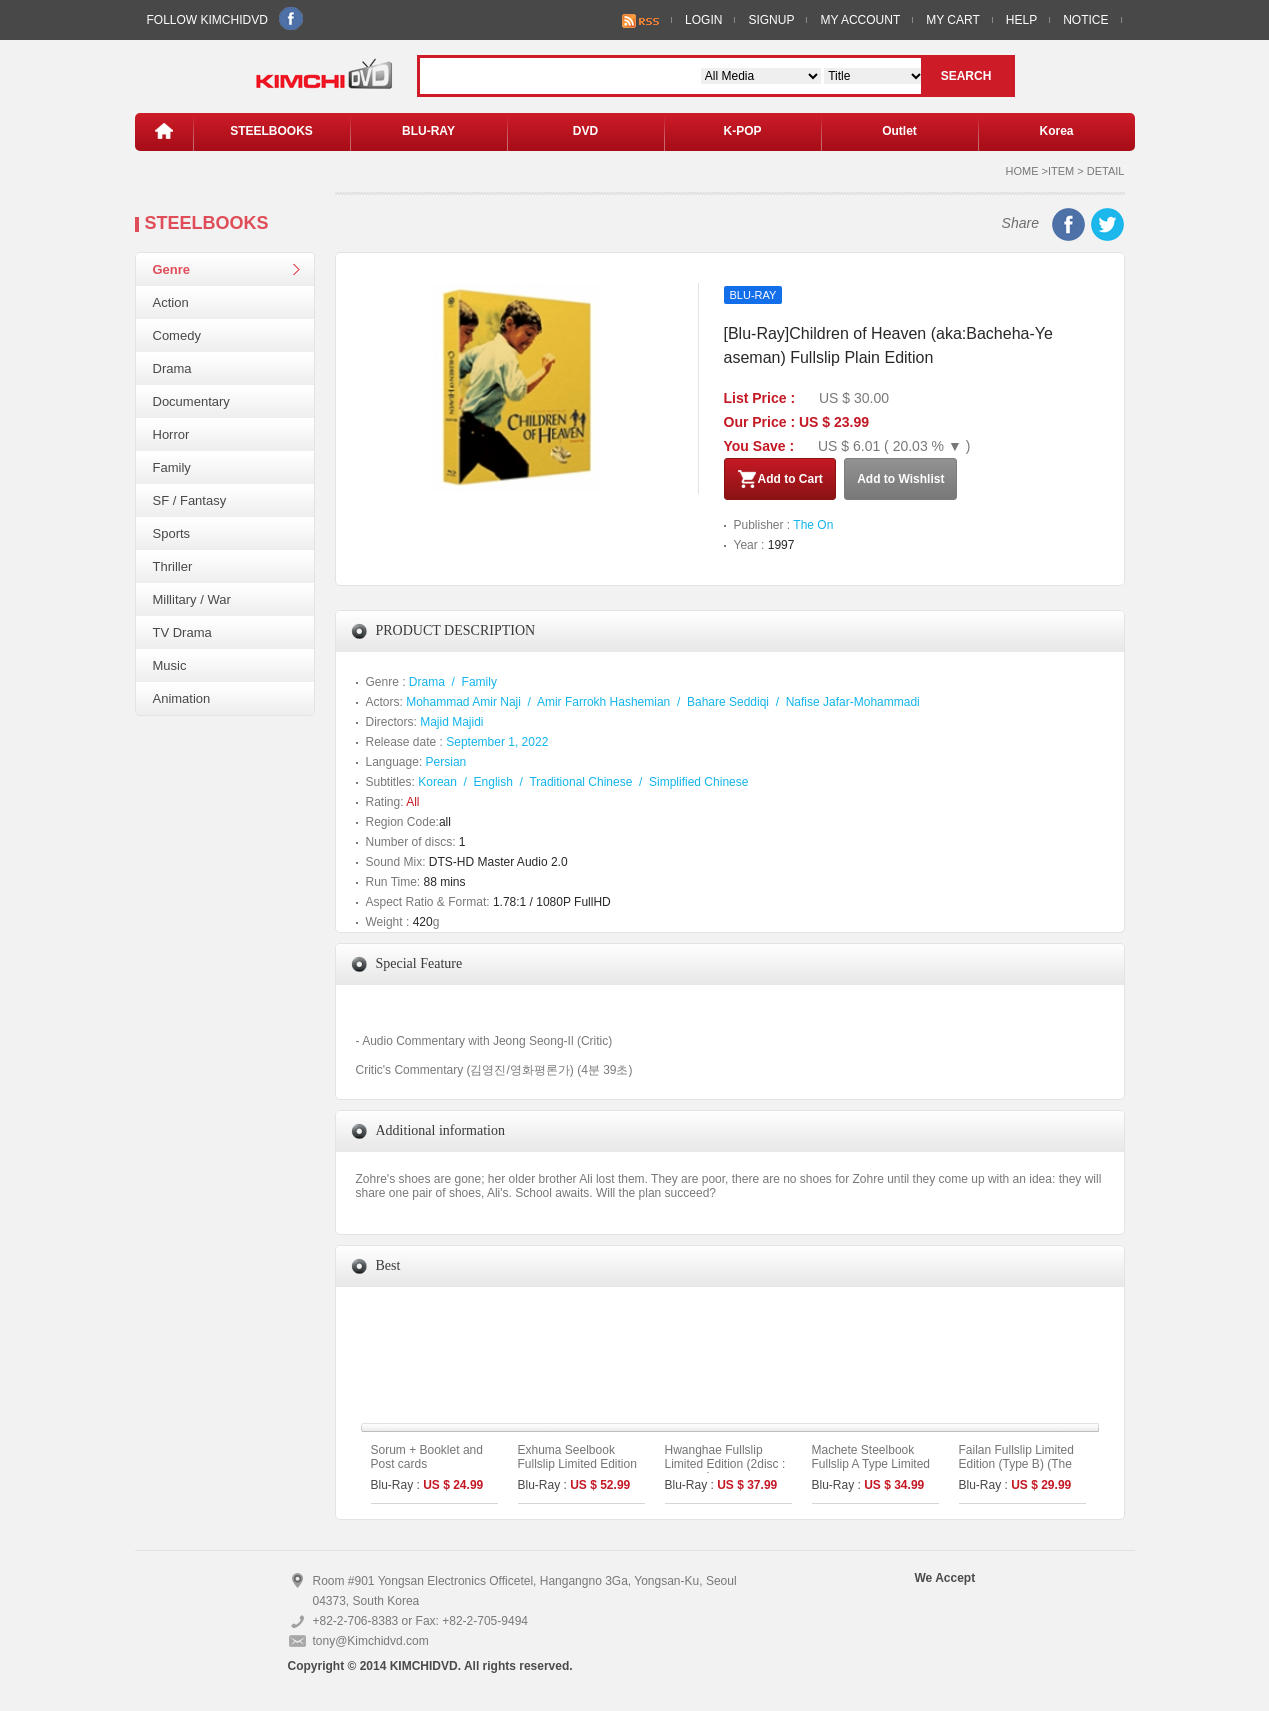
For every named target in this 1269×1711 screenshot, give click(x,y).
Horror (171, 434)
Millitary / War (192, 599)
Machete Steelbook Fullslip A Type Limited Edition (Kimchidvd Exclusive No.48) (871, 1471)
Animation (182, 698)
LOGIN (703, 20)
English (493, 782)
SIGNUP (771, 20)
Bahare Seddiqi (728, 702)
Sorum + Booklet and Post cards (427, 1457)
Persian (446, 762)
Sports (172, 533)
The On (813, 525)
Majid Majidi (451, 722)
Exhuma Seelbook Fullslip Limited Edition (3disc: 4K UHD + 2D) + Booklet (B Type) (581, 1471)
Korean (437, 782)
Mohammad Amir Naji (463, 702)
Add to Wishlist (900, 479)
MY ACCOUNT (860, 20)
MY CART (953, 20)
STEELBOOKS (271, 131)
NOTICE (1085, 20)
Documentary (191, 401)
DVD (585, 131)
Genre (172, 269)
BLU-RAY (428, 131)
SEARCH (966, 76)
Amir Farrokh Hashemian (603, 702)
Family (172, 467)
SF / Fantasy (190, 500)
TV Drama (182, 632)
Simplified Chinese (698, 782)
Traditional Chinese (580, 782)
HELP (1021, 20)
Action (171, 302)
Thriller (173, 566)
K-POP (742, 131)
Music (170, 665)
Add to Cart (780, 479)
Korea (1056, 131)
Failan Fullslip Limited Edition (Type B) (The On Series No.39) (1016, 1464)
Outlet (899, 131)
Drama (172, 368)
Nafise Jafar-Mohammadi (853, 702)
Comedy (177, 335)
